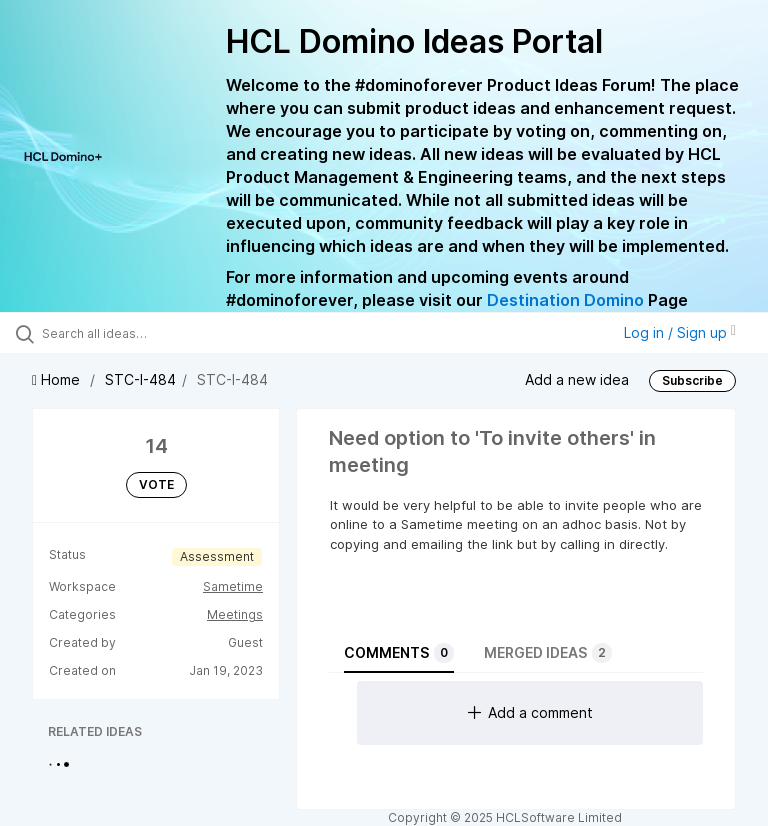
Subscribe (692, 380)
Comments (399, 653)
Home (58, 379)
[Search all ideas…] (135, 333)
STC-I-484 (140, 379)
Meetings (235, 614)
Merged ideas (548, 653)
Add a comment (530, 712)
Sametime (233, 586)
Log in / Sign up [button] (680, 332)
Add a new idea (577, 379)
